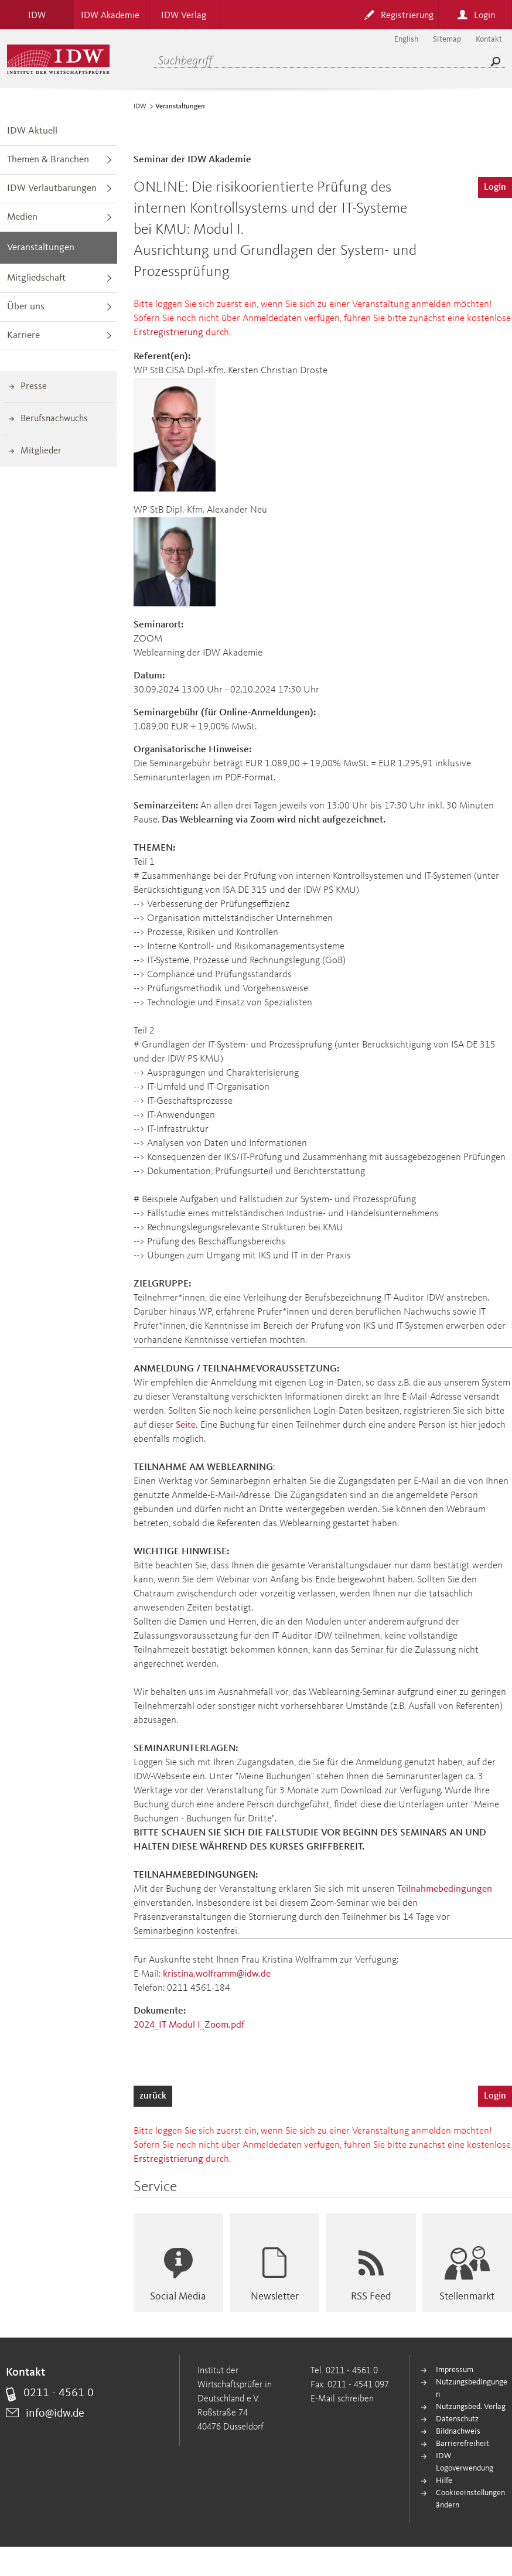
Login (495, 187)
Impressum (454, 2370)
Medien (22, 217)
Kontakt (489, 39)
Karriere (23, 335)
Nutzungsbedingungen (471, 2388)
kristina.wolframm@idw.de (217, 1974)
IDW (140, 106)
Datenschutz (457, 2419)
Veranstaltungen (40, 248)
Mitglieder (41, 451)
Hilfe (444, 2480)
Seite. (187, 1425)
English (406, 39)
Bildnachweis (458, 2431)
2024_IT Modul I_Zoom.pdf (189, 2025)
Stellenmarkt (466, 2296)
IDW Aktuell (32, 131)
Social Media (178, 2296)
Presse (34, 386)
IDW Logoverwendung (464, 2462)
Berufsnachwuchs (54, 419)
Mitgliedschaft (36, 278)
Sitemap (447, 39)
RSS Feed (371, 2296)
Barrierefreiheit (462, 2443)
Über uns (26, 307)
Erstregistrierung (168, 332)
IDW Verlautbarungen (52, 188)
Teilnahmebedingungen (444, 1889)
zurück (152, 2096)
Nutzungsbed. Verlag (471, 2407)
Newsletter (275, 2296)
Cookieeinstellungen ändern (470, 2499)
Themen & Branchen (48, 160)
